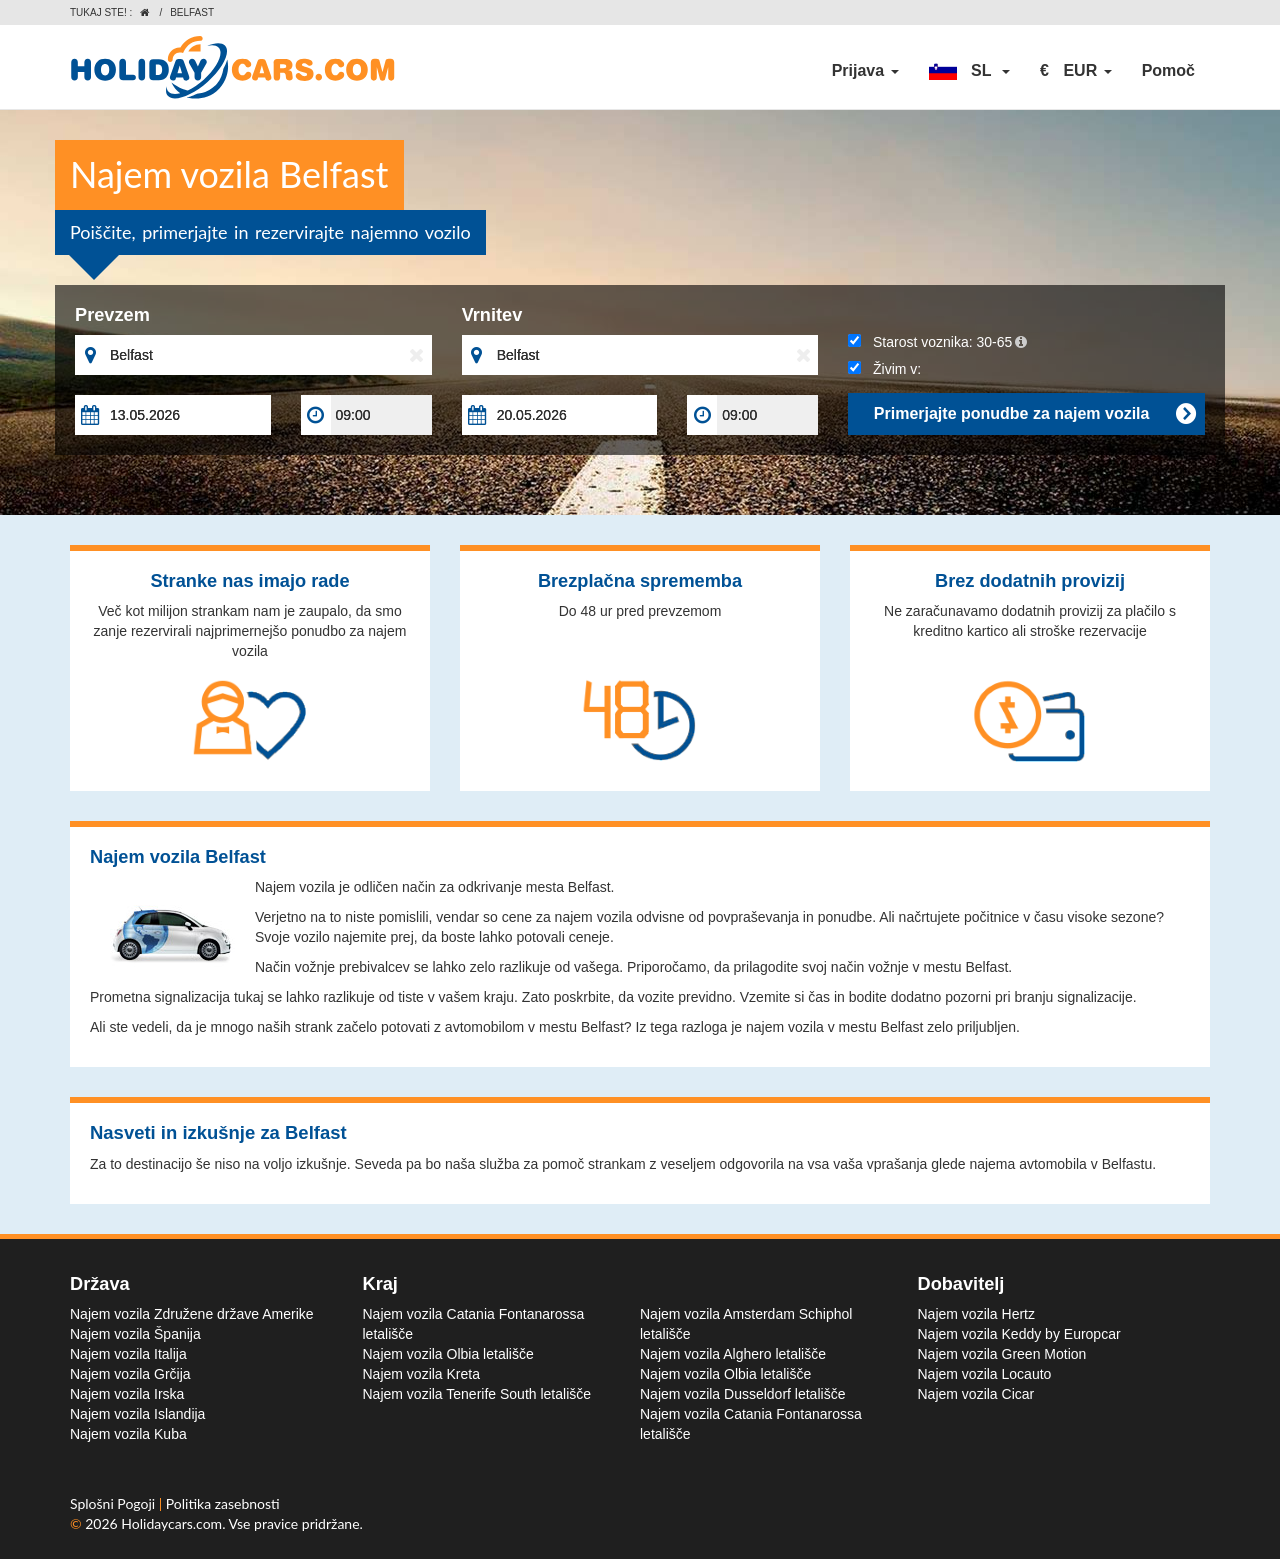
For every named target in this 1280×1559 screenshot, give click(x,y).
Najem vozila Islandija (137, 1414)
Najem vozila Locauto (985, 1374)
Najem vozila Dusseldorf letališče (742, 1394)
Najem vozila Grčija (130, 1374)
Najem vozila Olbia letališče (448, 1354)
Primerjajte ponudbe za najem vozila (1034, 414)
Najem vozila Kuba (128, 1434)
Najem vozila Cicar (976, 1394)
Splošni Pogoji (114, 1503)
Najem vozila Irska (127, 1394)
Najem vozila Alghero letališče (733, 1354)
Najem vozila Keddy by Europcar (1019, 1334)
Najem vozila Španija (135, 1334)
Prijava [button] (865, 70)
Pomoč (1168, 70)
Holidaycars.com (171, 1523)
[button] (970, 71)
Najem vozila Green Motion (1002, 1354)
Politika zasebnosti (223, 1503)
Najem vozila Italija (128, 1354)
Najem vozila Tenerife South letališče (477, 1394)
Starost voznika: (937, 342)
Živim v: (884, 369)
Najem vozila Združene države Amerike (192, 1314)
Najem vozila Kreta (422, 1374)
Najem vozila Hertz (976, 1314)
